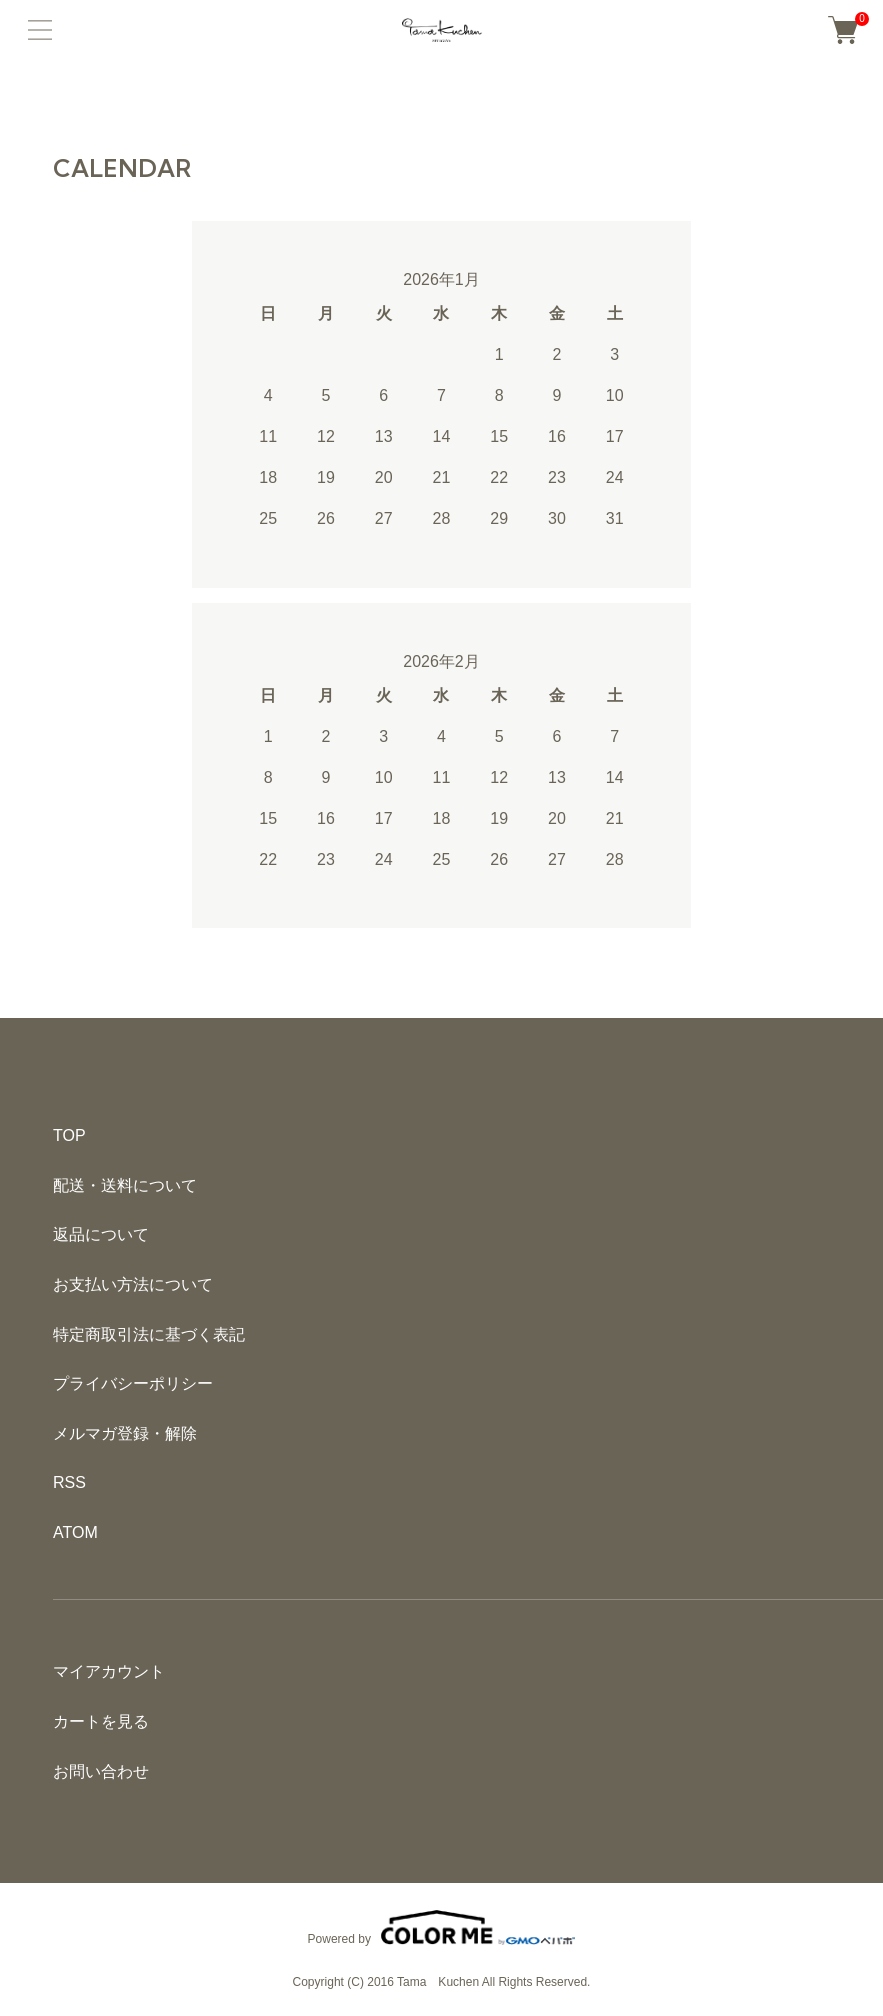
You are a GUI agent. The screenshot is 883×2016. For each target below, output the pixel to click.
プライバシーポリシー (133, 1383)
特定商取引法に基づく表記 (149, 1334)
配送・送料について (125, 1185)
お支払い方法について (133, 1284)
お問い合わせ (101, 1771)
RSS (69, 1482)
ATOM (75, 1532)
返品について (101, 1234)
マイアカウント (109, 1671)
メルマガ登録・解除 (125, 1433)
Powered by (442, 1927)
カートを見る (101, 1721)
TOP (69, 1135)
